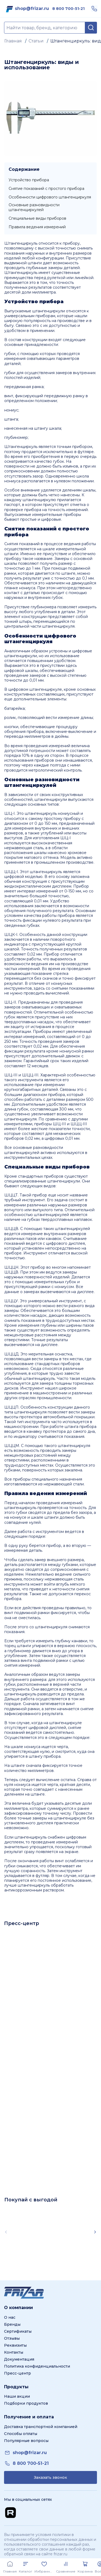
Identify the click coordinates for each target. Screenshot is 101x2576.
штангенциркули (48, 311)
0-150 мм (72, 891)
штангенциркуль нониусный (52, 813)
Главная (13, 41)
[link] (32, 8)
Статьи (36, 41)
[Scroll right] (95, 2232)
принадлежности (41, 344)
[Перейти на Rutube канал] (10, 2512)
